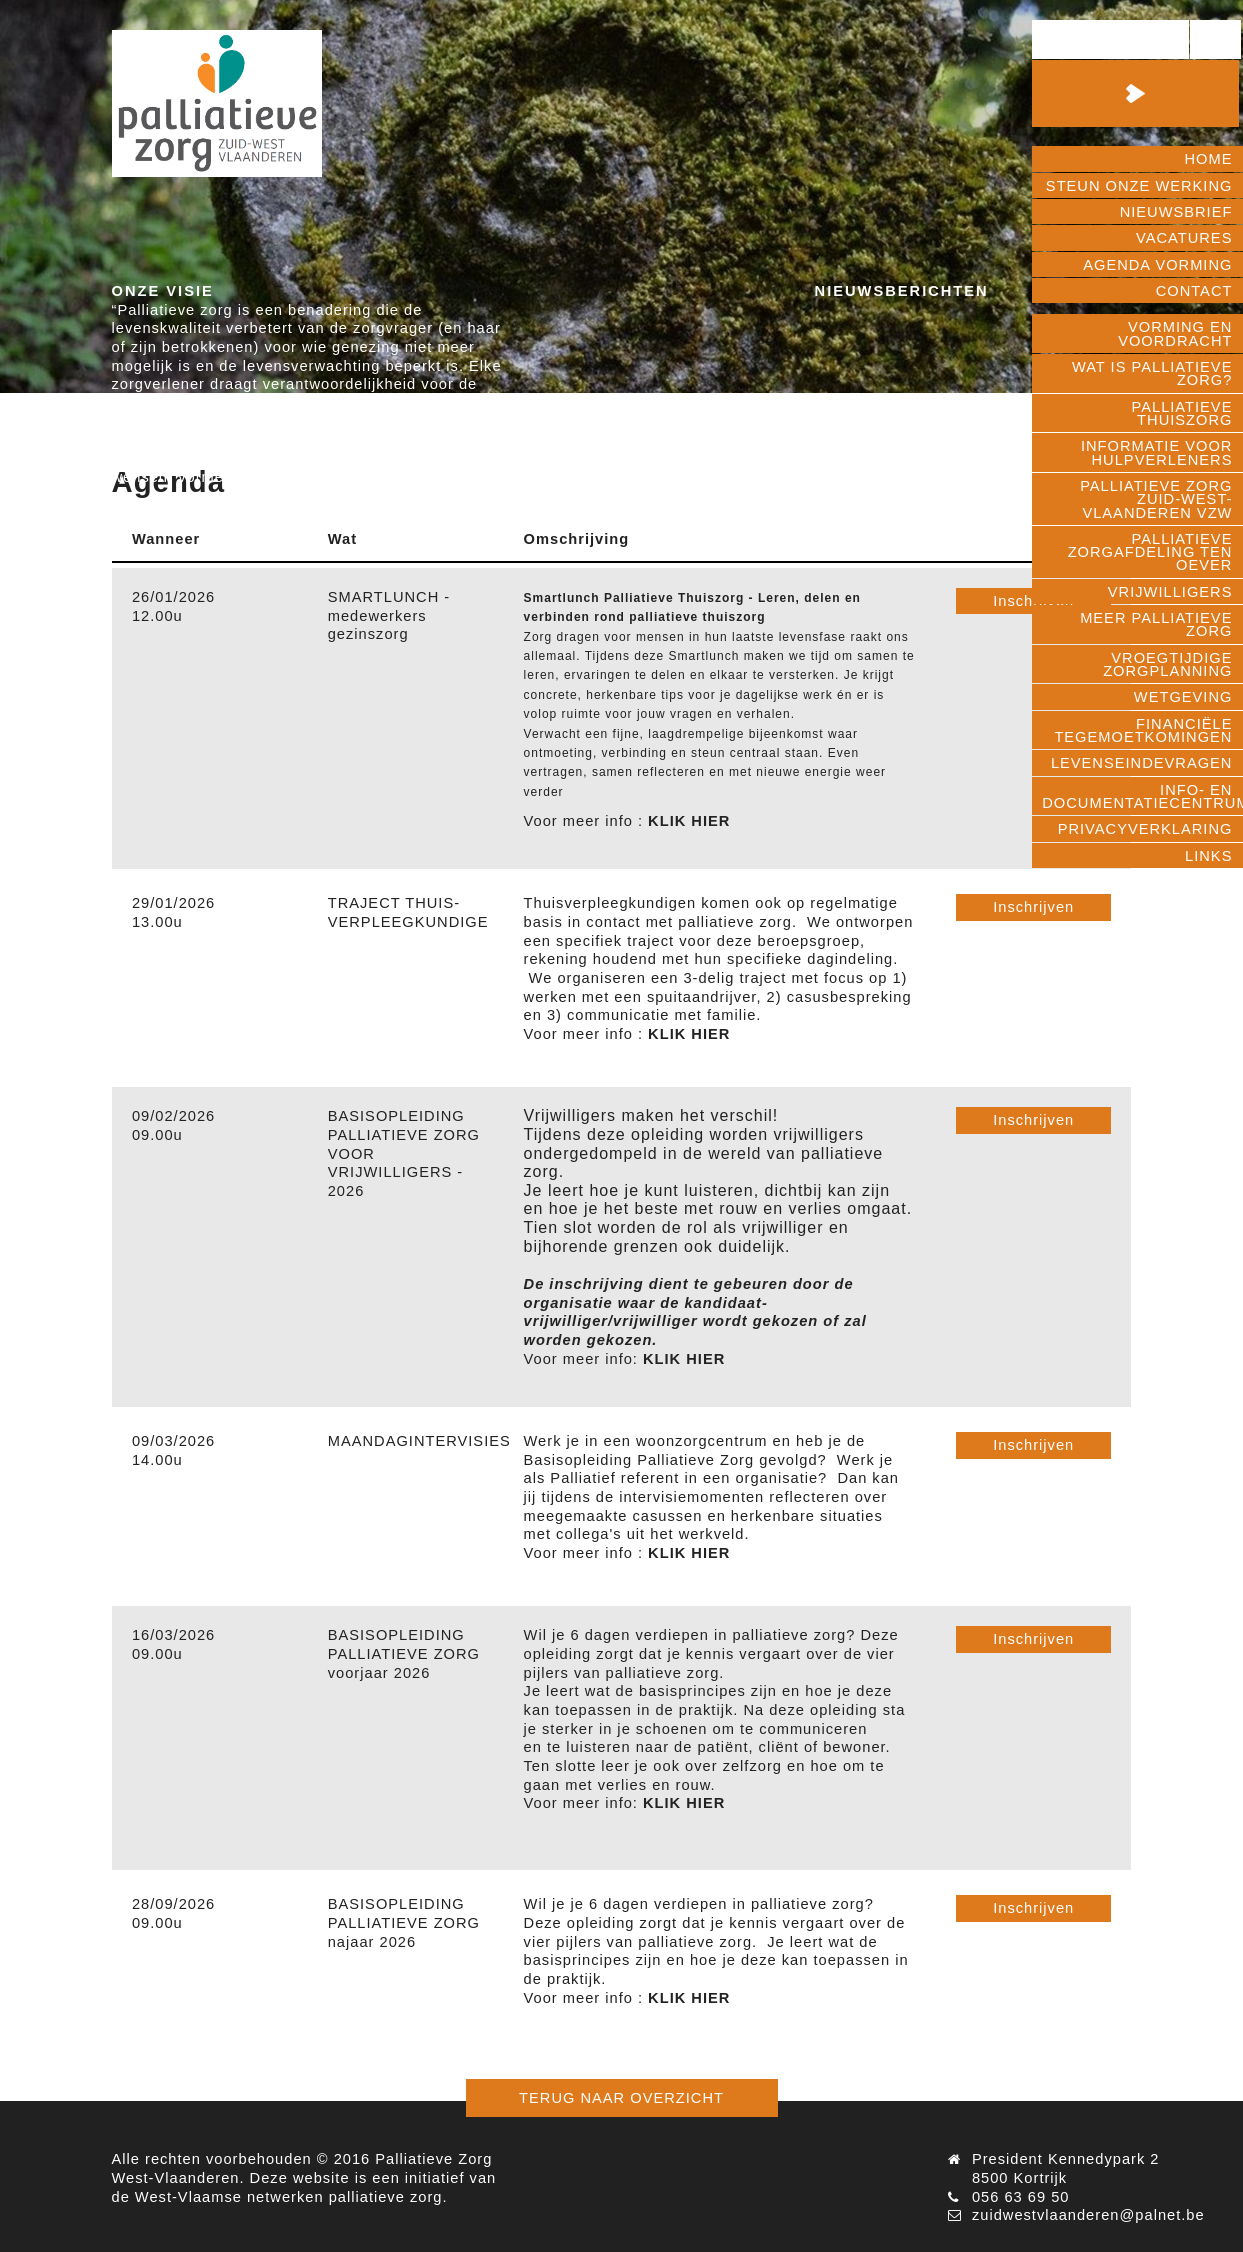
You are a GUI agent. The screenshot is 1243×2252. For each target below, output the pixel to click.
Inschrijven (1033, 907)
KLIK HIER (689, 821)
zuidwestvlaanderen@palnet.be (1088, 2215)
